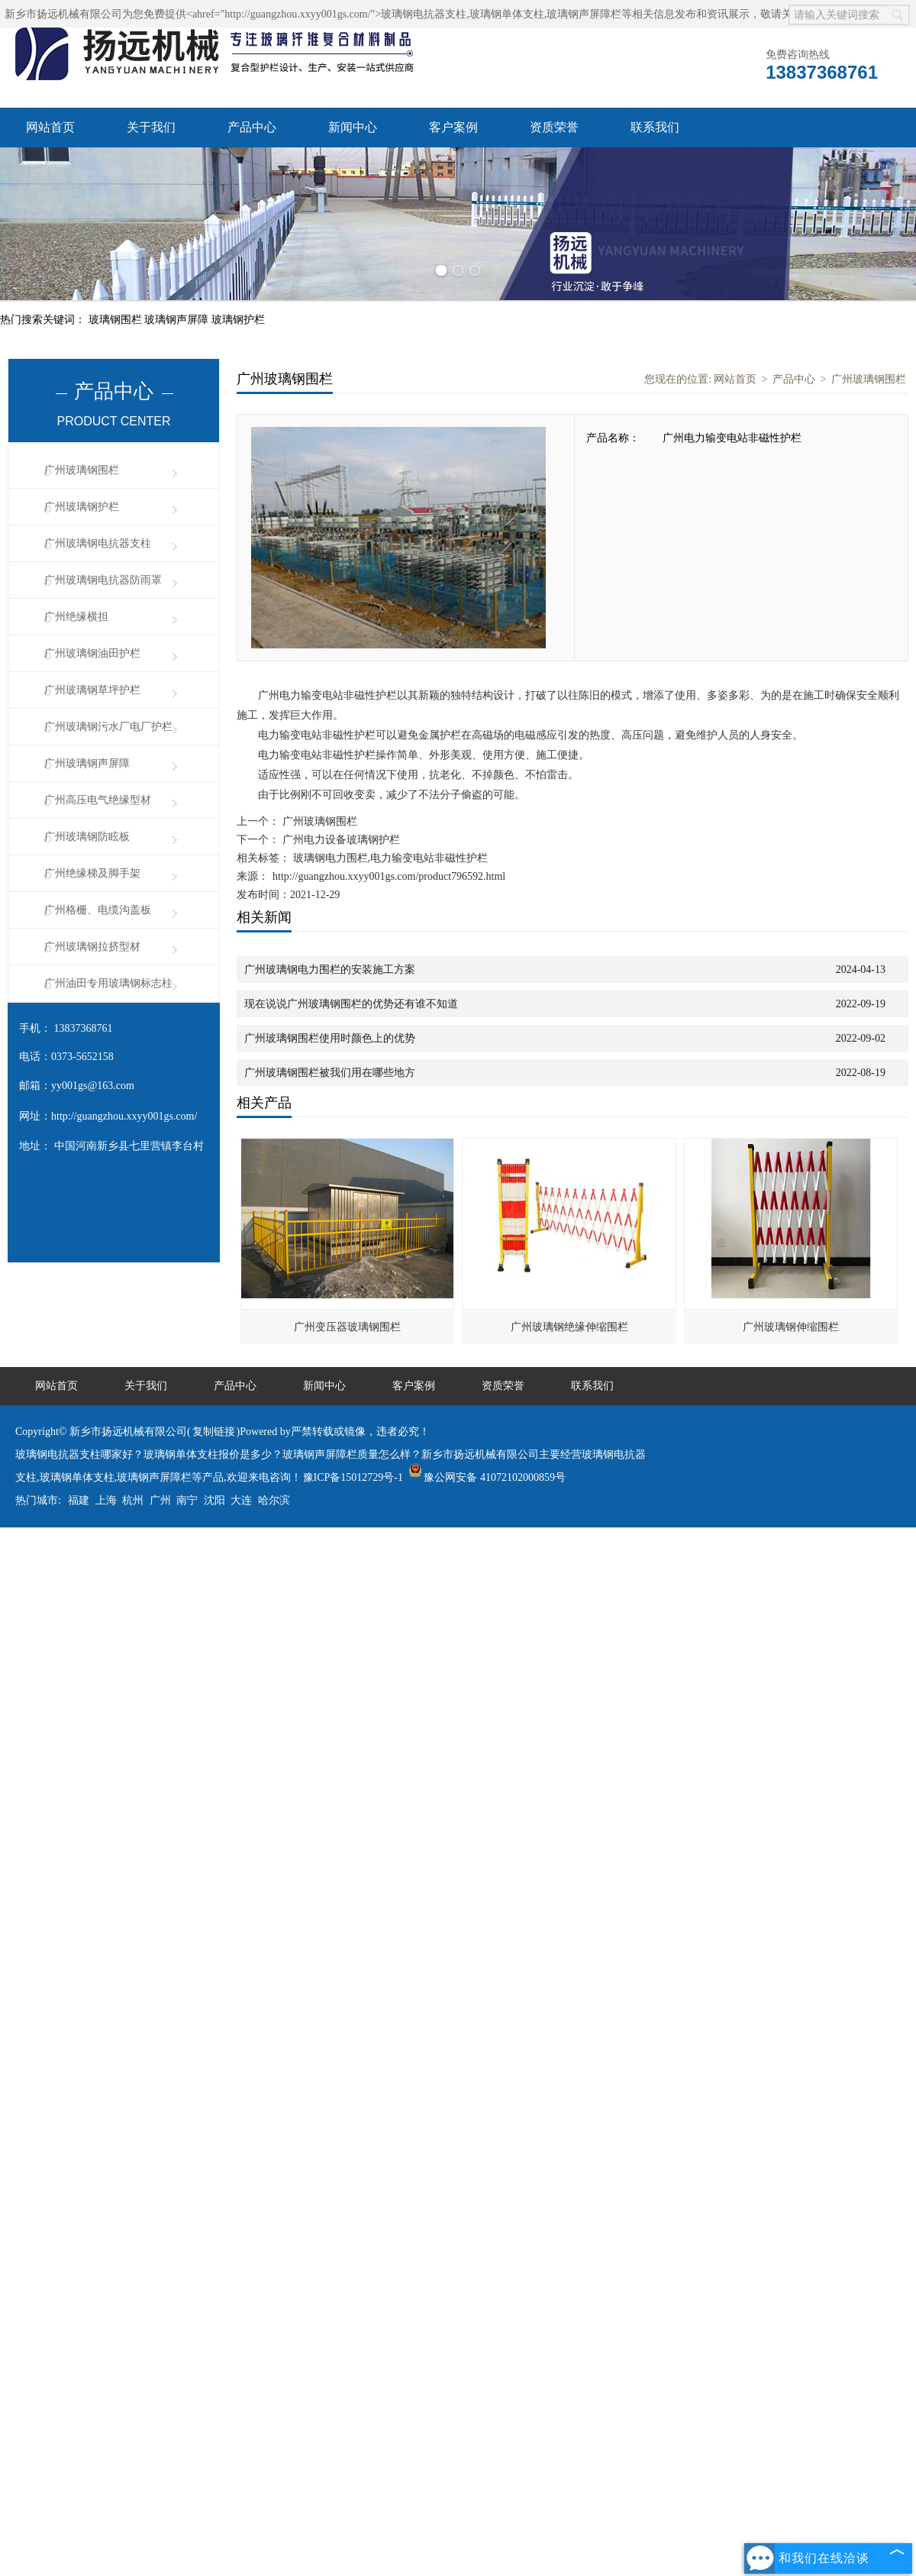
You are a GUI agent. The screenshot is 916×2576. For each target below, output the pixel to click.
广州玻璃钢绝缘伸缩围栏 (569, 1327)
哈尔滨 (274, 1500)
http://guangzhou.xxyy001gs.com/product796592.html (389, 876)
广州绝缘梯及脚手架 (92, 873)
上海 (106, 1500)
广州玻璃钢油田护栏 (92, 653)
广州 (160, 1500)
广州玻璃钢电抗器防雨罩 (103, 580)
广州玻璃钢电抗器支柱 (97, 543)
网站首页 (50, 127)
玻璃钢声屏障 (177, 319)
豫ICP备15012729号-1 (353, 1477)
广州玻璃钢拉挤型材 (92, 946)
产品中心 (251, 127)
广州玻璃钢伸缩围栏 (791, 1327)
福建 (78, 1500)
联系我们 (655, 127)
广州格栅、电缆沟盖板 (97, 910)
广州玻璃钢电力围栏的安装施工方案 (329, 969)
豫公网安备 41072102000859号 (487, 1477)
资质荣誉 (554, 127)
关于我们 (151, 127)
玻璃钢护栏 (238, 319)
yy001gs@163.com (92, 1085)
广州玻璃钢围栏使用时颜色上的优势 (329, 1038)
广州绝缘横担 (76, 616)
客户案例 (453, 127)
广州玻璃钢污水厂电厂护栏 (108, 726)
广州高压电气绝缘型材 (97, 800)
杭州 (133, 1500)
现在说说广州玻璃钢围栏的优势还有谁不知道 (351, 1004)
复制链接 (213, 1431)
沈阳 (214, 1500)
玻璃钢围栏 (117, 319)
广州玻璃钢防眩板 (87, 836)
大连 (241, 1500)
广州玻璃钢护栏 (81, 506)
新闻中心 (352, 127)
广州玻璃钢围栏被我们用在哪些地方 (329, 1072)
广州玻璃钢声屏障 (87, 763)
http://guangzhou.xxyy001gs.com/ (124, 1116)
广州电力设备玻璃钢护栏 (339, 839)
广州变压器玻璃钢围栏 (347, 1327)
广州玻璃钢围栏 (81, 470)
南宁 (187, 1500)
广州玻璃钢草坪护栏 (92, 690)
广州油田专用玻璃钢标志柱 (108, 983)
